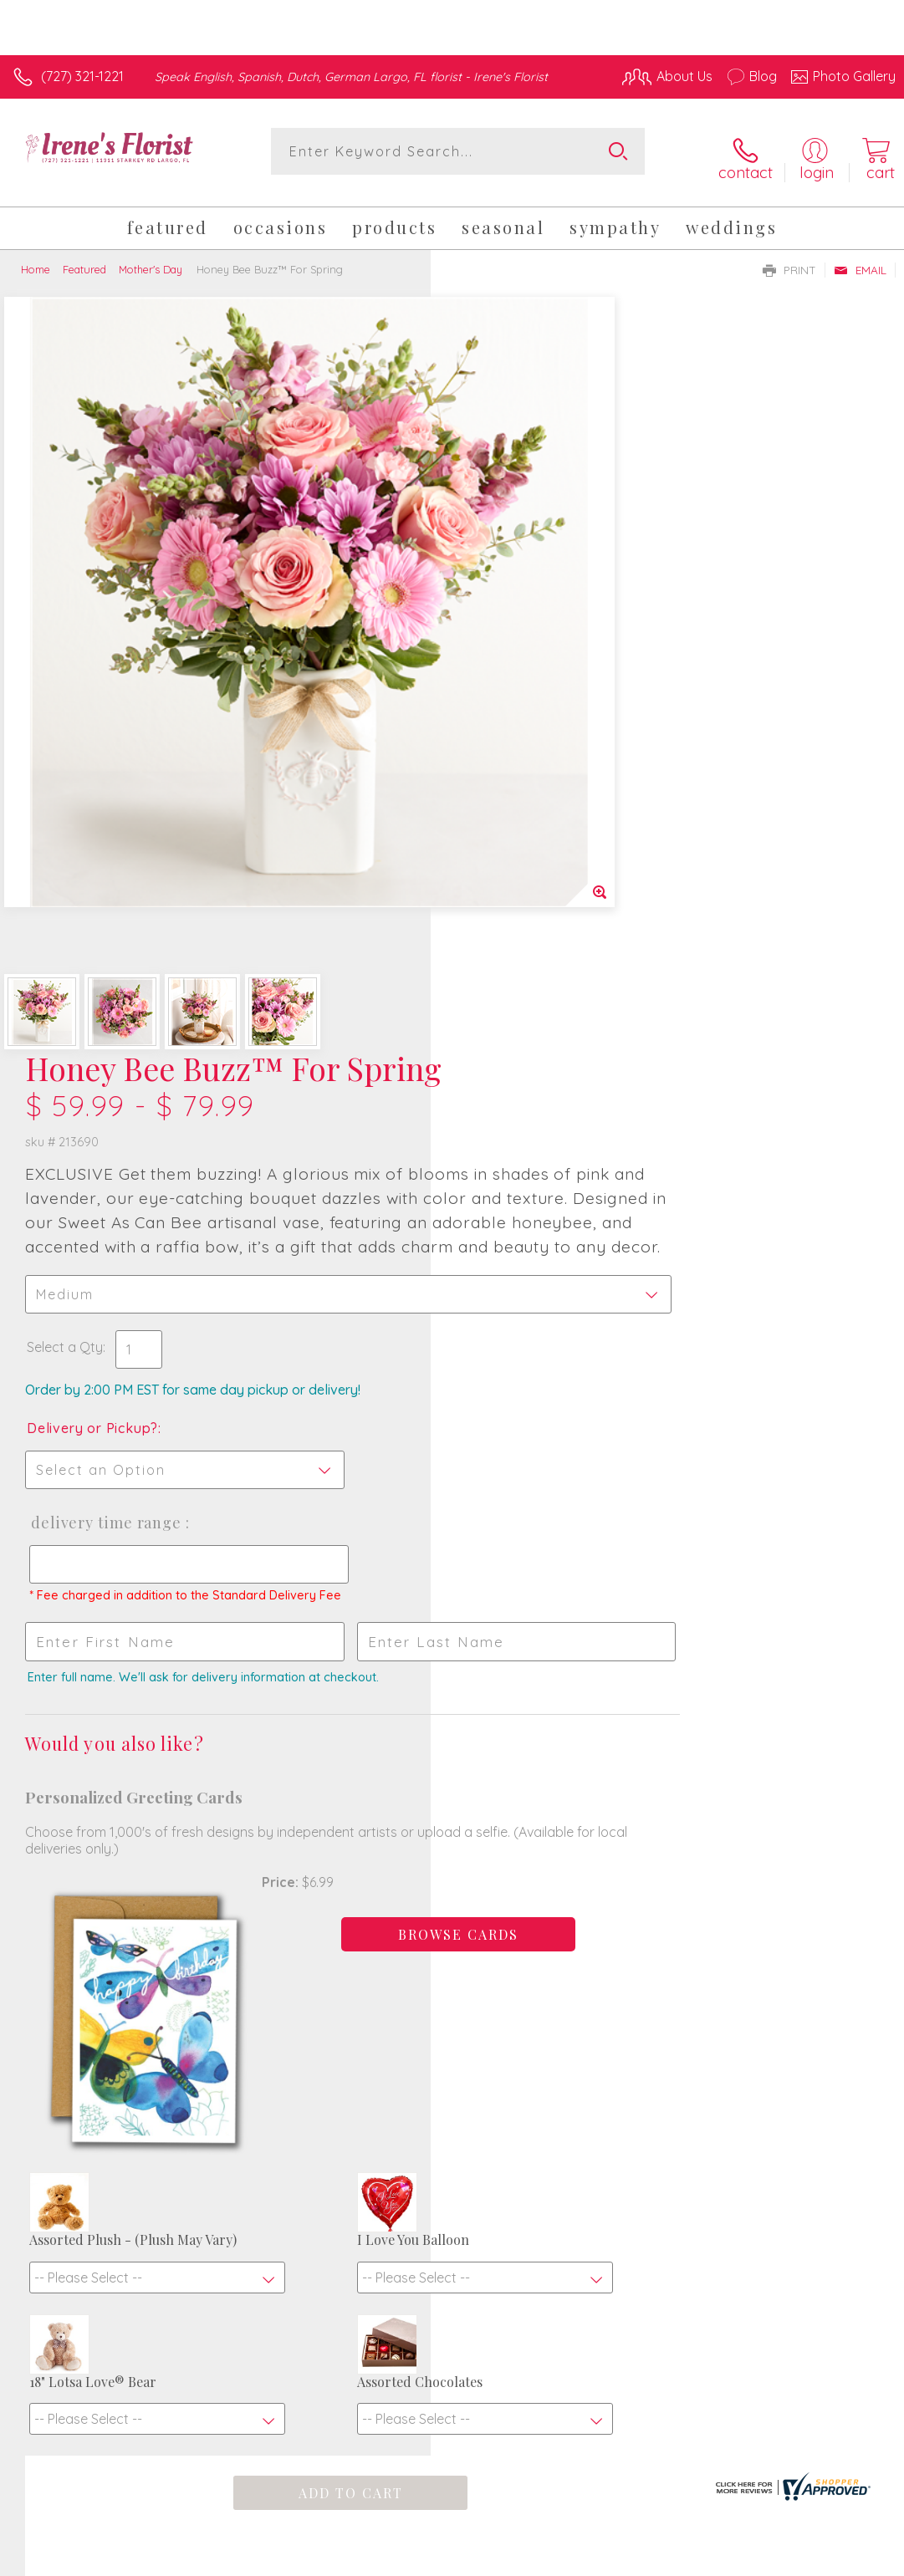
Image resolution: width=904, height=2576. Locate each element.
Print (789, 258)
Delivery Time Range (534, 827)
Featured (84, 257)
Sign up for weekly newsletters (452, 2138)
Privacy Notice (611, 2548)
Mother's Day (150, 257)
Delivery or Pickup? (523, 732)
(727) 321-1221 (82, 76)
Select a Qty (495, 651)
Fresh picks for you (452, 2044)
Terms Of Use (512, 2548)
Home (35, 257)
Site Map (834, 2548)
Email (860, 258)
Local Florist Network (730, 2548)
